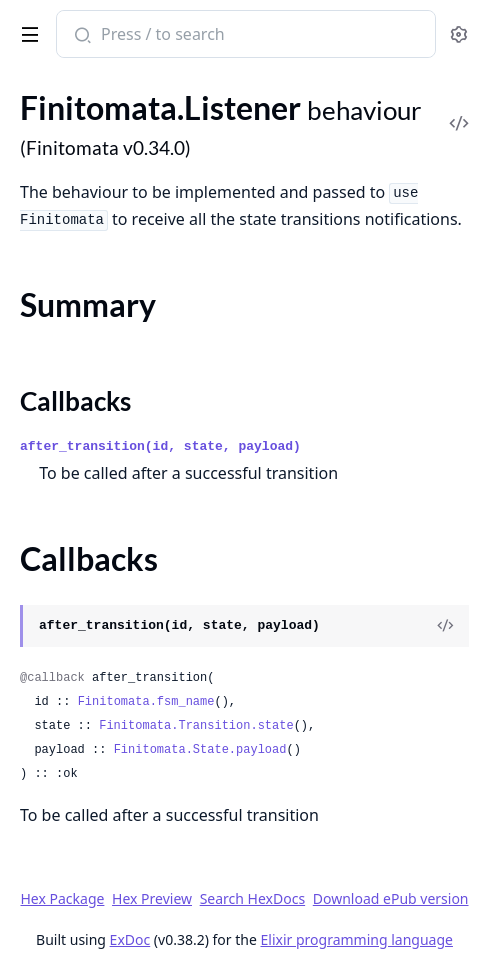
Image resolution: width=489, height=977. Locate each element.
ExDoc (130, 939)
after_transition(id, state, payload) (160, 446)
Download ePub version (391, 898)
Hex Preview (152, 898)
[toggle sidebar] (26, 31)
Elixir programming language (357, 939)
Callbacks (75, 401)
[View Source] (445, 626)
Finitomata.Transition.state (196, 726)
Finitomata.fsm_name (146, 702)
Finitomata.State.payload (200, 750)
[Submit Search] (80, 36)
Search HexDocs (252, 899)
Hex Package (62, 898)
